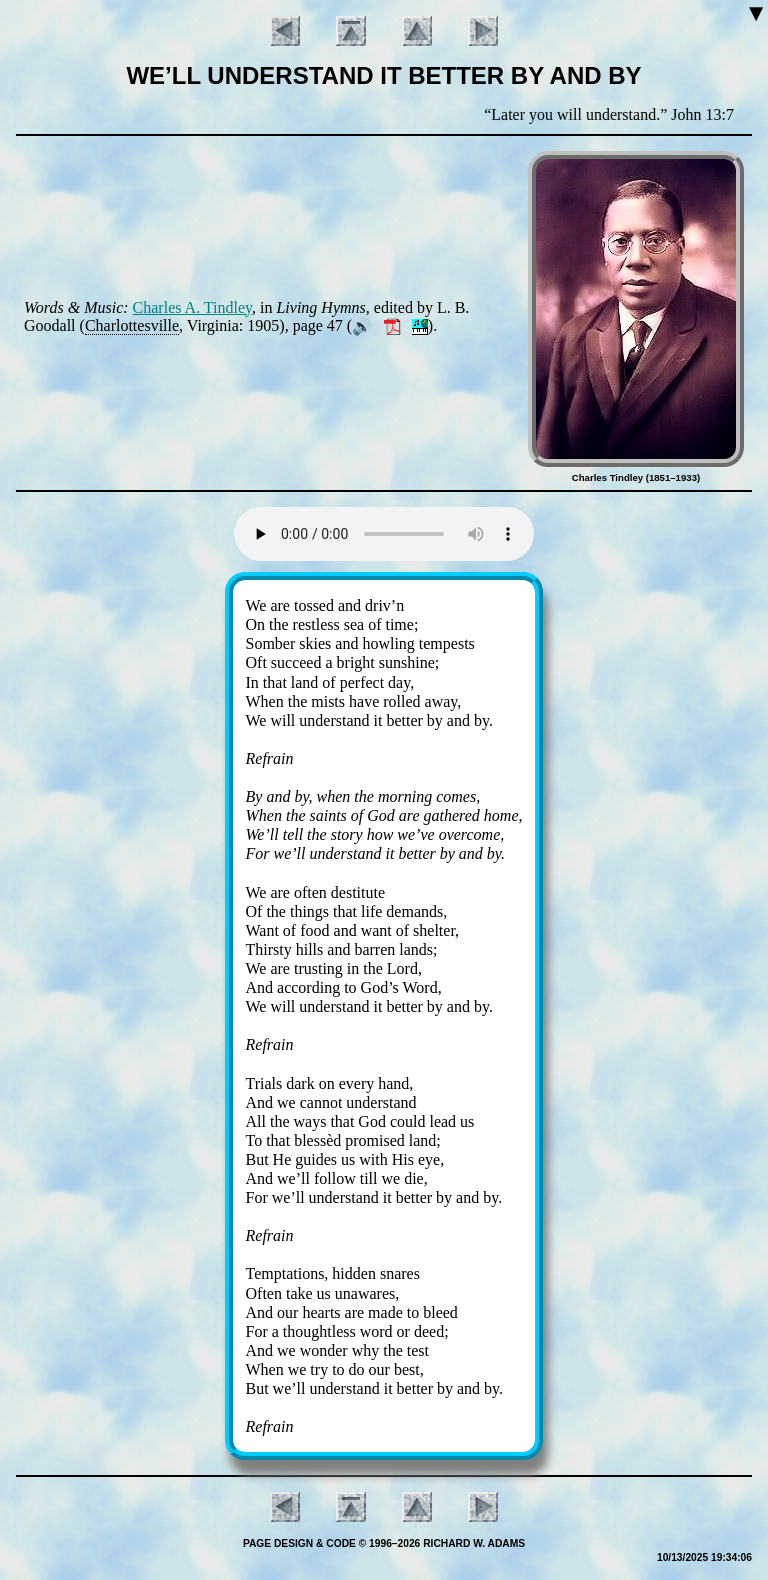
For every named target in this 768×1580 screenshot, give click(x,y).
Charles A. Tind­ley (192, 307)
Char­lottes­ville (132, 325)
